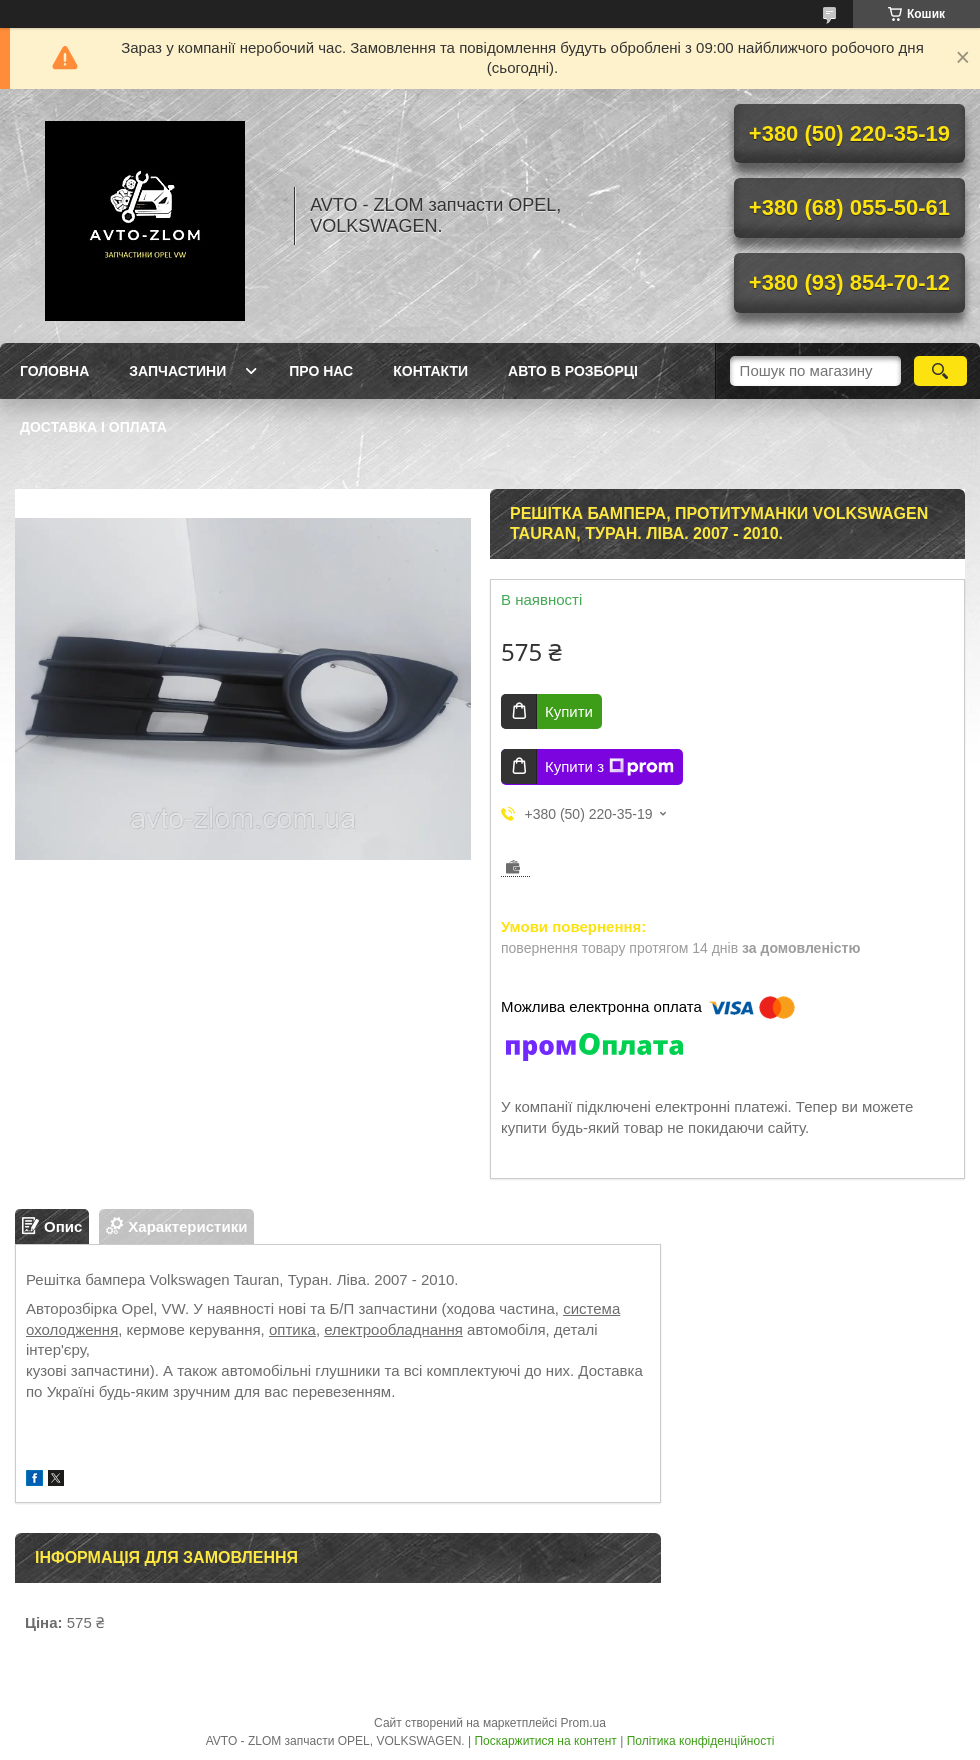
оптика (292, 1329)
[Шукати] (940, 371)
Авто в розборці (573, 371)
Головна (54, 371)
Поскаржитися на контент (545, 1741)
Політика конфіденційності (701, 1741)
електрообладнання (393, 1329)
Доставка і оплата (93, 427)
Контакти (430, 371)
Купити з (609, 767)
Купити (569, 711)
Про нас (321, 371)
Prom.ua (583, 1723)
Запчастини (177, 371)
